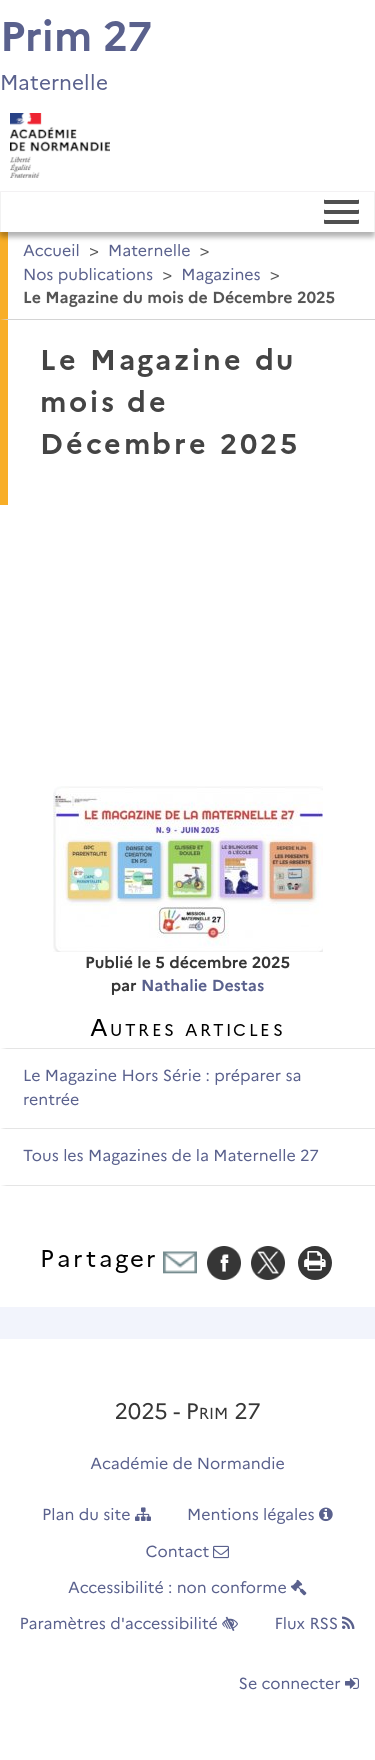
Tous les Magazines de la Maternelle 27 (171, 1156)
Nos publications (88, 275)
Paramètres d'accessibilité (129, 1624)
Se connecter (299, 1684)
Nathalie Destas (202, 986)
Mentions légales (260, 1515)
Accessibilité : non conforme (187, 1588)
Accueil (51, 251)
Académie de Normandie (187, 1464)
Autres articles (187, 1027)
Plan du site (96, 1515)
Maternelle (149, 251)
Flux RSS (314, 1624)
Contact (188, 1552)
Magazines (220, 275)
